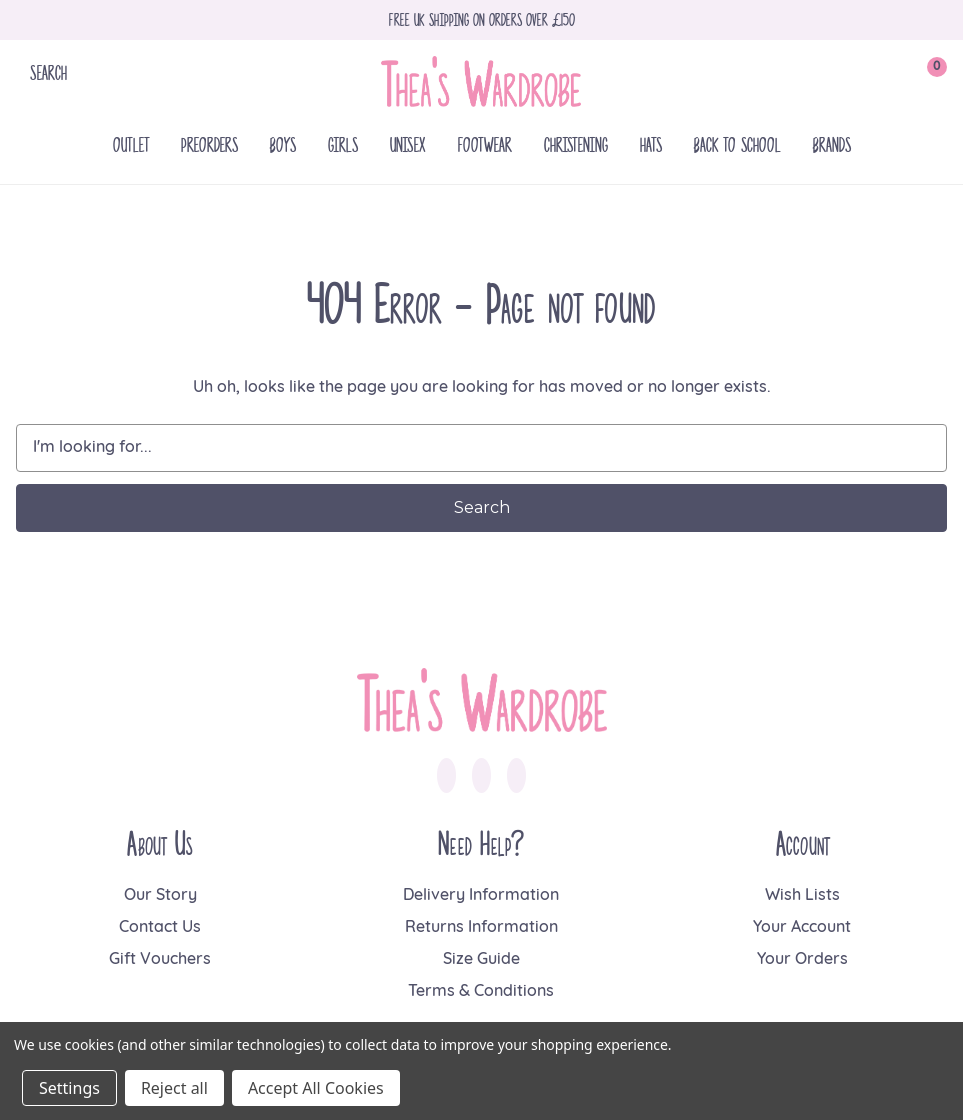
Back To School (737, 144)
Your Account (802, 928)
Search (48, 72)
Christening (576, 144)
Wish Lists (802, 896)
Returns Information (481, 928)
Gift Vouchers (160, 960)
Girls (343, 144)
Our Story (160, 896)
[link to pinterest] (516, 776)
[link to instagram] (481, 776)
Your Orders (802, 960)
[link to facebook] (446, 776)
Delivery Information (481, 896)
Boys (283, 144)
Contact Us (160, 928)
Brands (832, 144)
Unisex (408, 144)
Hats (651, 144)
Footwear (485, 144)
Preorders (209, 144)
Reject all (174, 1088)
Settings (69, 1088)
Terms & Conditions (481, 992)
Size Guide (481, 960)
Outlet (131, 144)
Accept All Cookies (316, 1088)
